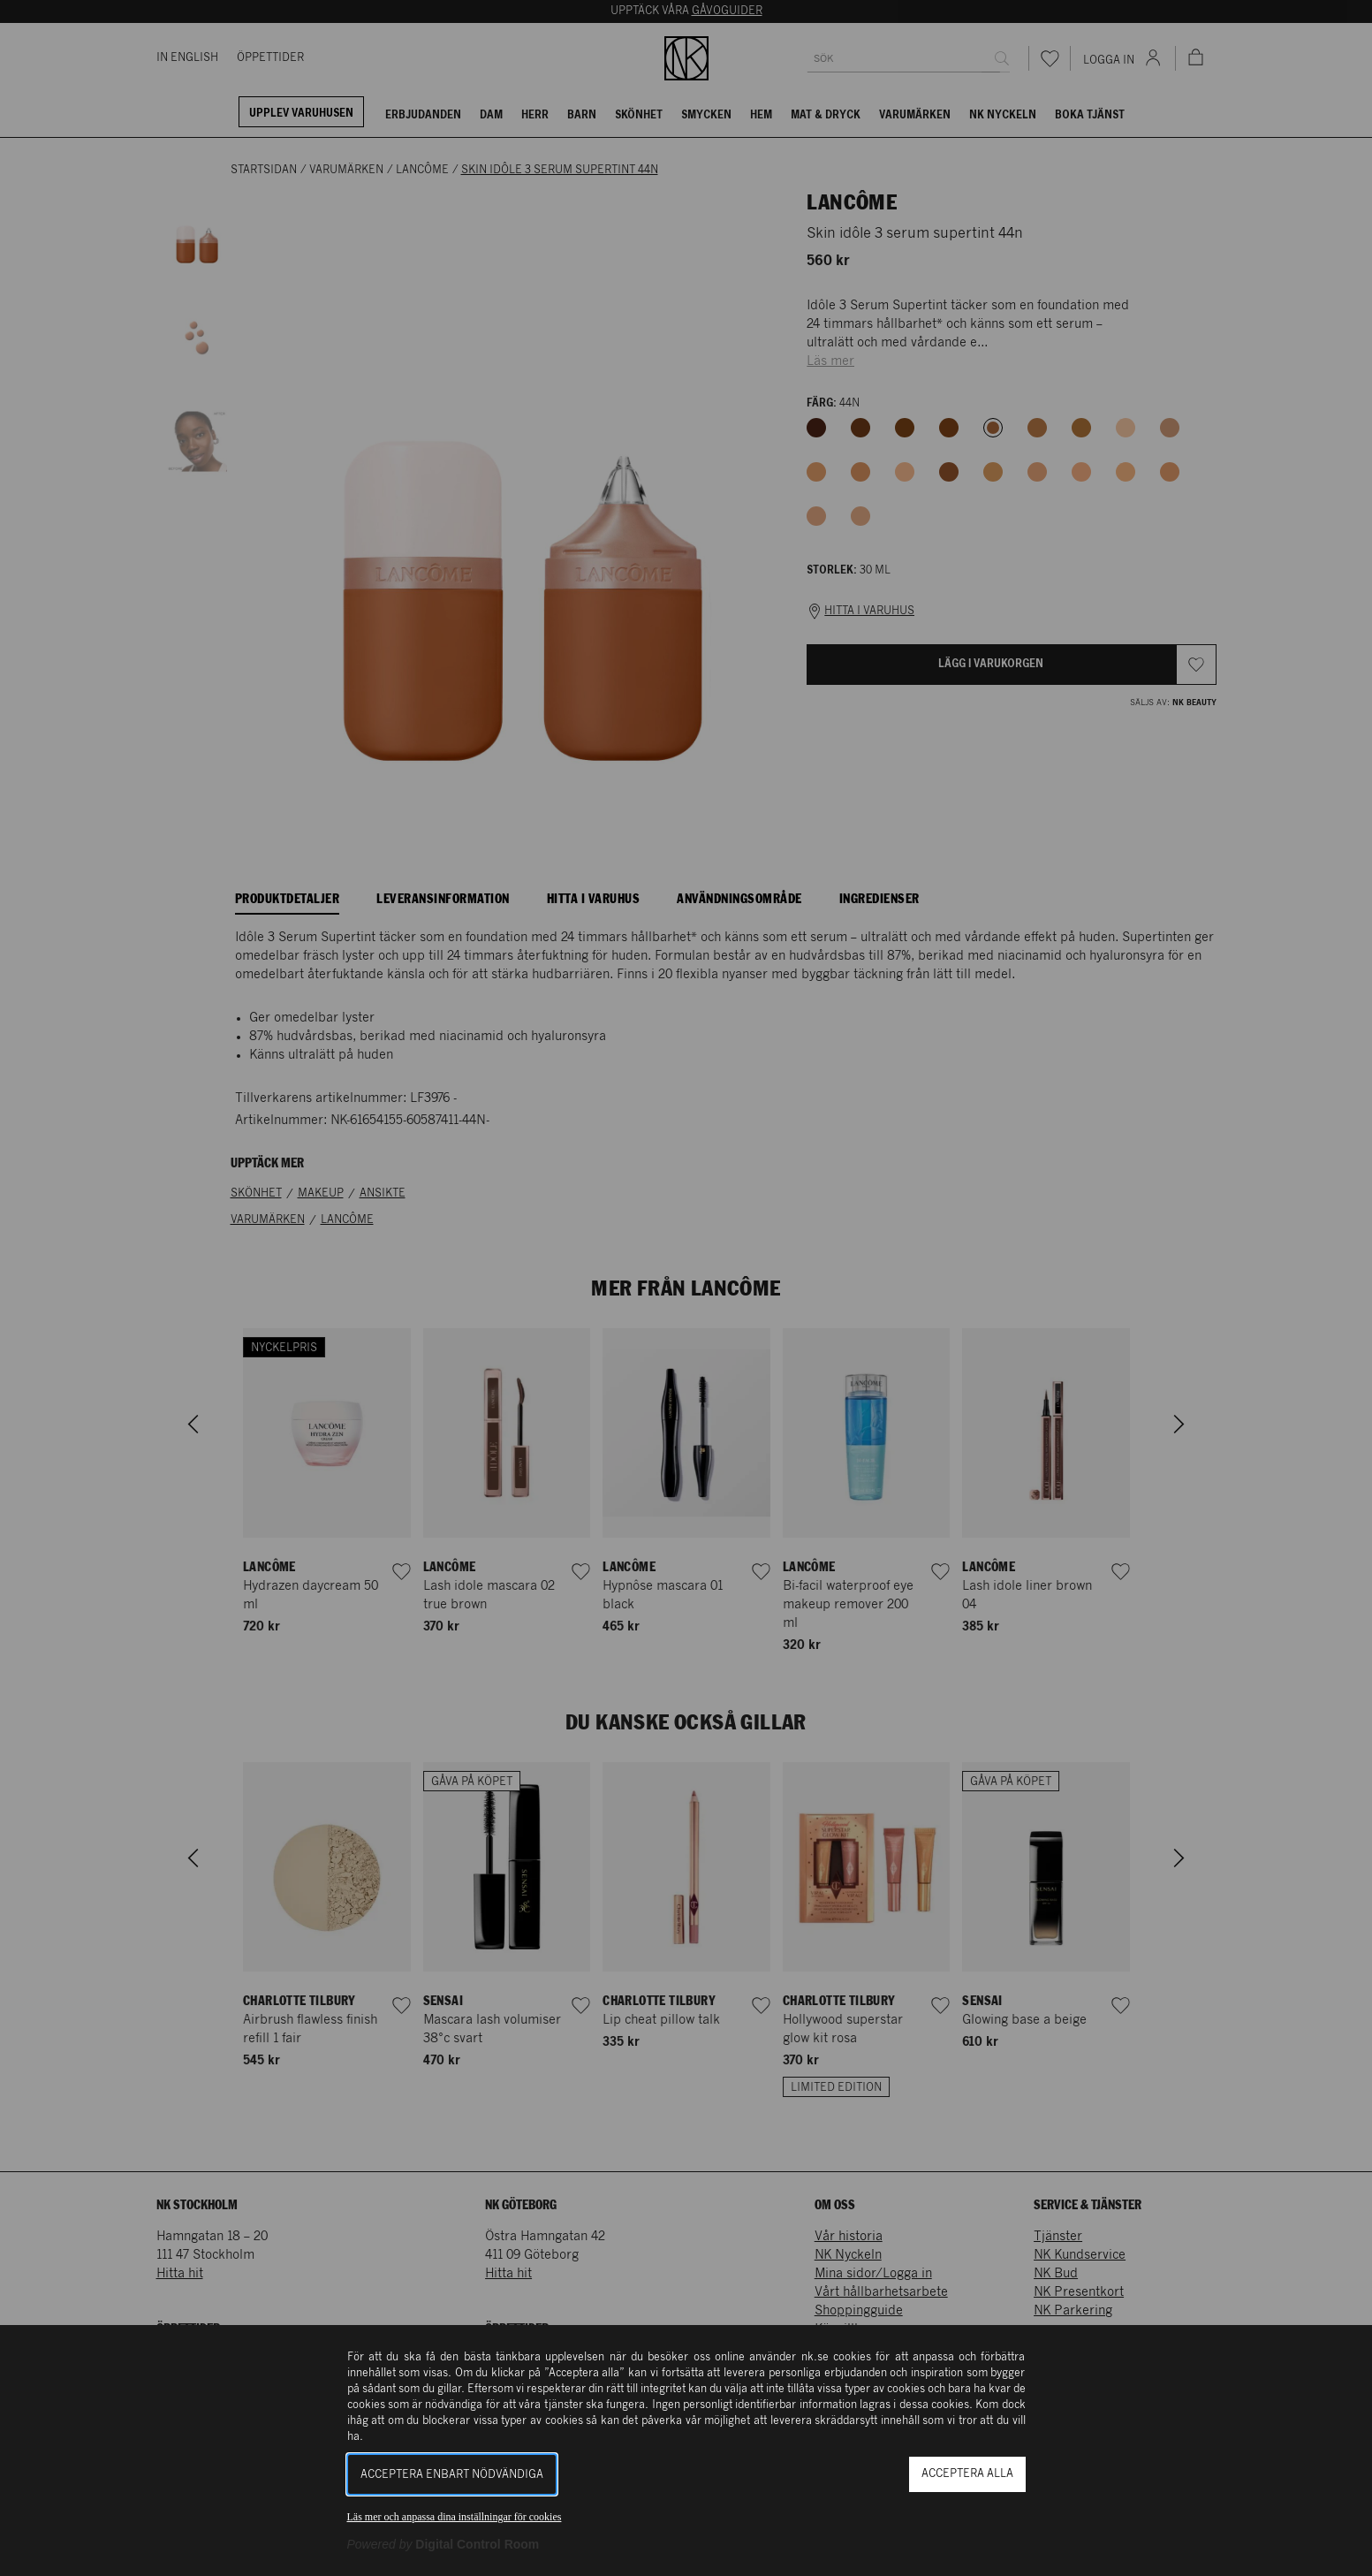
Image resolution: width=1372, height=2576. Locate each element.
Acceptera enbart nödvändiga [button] (451, 2475)
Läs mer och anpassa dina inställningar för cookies (454, 2517)
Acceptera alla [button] (967, 2474)
